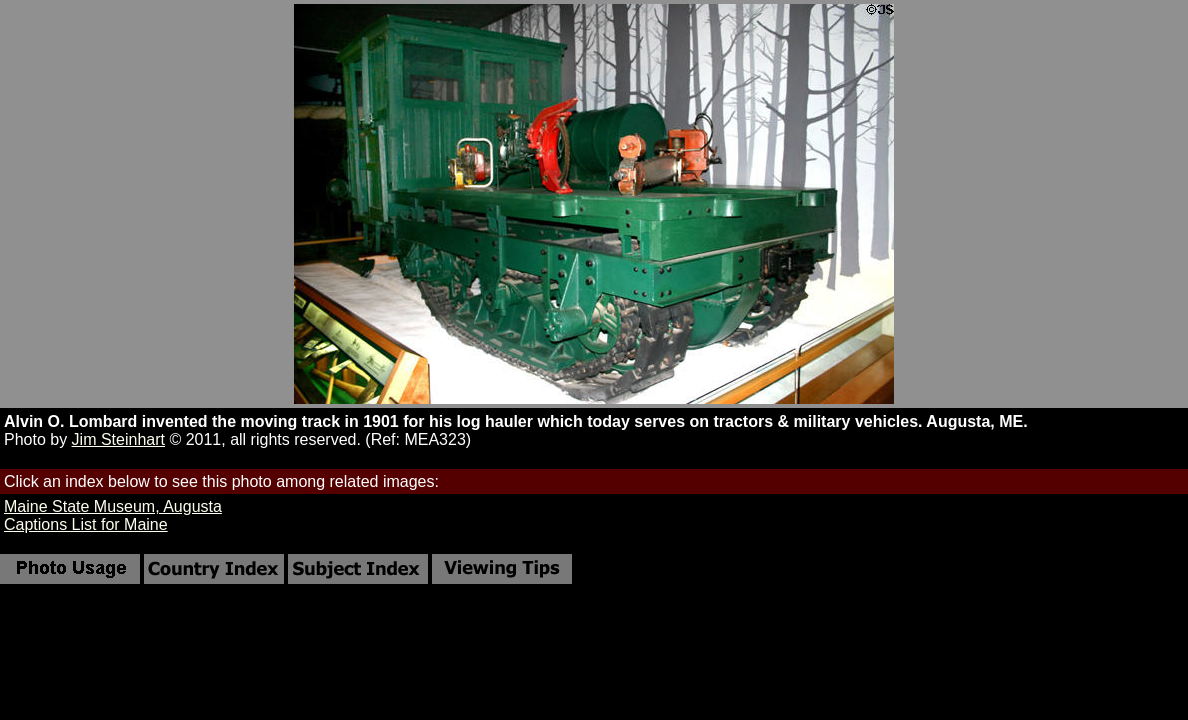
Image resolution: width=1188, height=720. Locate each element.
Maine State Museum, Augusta (113, 506)
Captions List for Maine (86, 524)
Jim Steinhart (118, 439)
